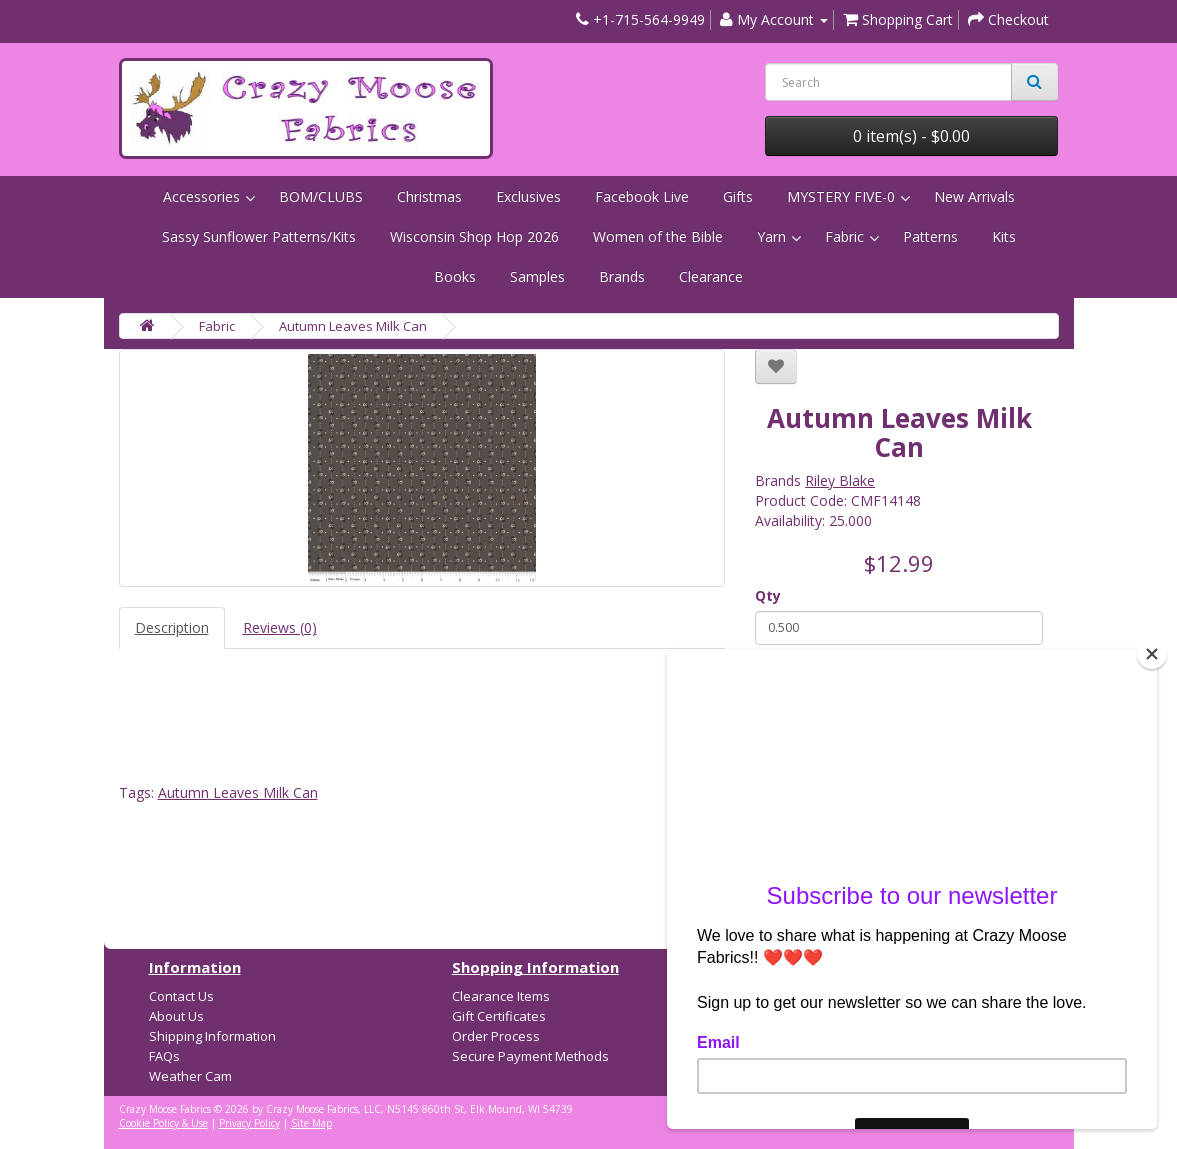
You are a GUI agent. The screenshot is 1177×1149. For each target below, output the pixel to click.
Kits (1004, 236)
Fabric (844, 236)
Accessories (201, 196)
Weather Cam (190, 1076)
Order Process (496, 1036)
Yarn (771, 236)
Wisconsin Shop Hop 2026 (474, 236)
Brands (622, 276)
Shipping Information (212, 1036)
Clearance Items (501, 996)
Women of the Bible (658, 236)
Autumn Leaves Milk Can (353, 326)
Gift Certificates (499, 1016)
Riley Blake (840, 480)
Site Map (311, 1123)
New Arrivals (974, 196)
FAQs (164, 1056)
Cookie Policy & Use (163, 1123)
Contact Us (181, 996)
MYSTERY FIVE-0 (841, 196)
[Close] (1152, 654)
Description (172, 627)
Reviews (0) (280, 627)
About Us (176, 1016)
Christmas (429, 196)
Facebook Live (642, 196)
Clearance (711, 276)
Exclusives (528, 196)
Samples (537, 276)
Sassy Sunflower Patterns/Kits (259, 236)
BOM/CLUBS (321, 196)
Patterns (930, 236)
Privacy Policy (249, 1123)
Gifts (738, 196)
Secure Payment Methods (530, 1056)
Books (455, 276)
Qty (768, 595)
